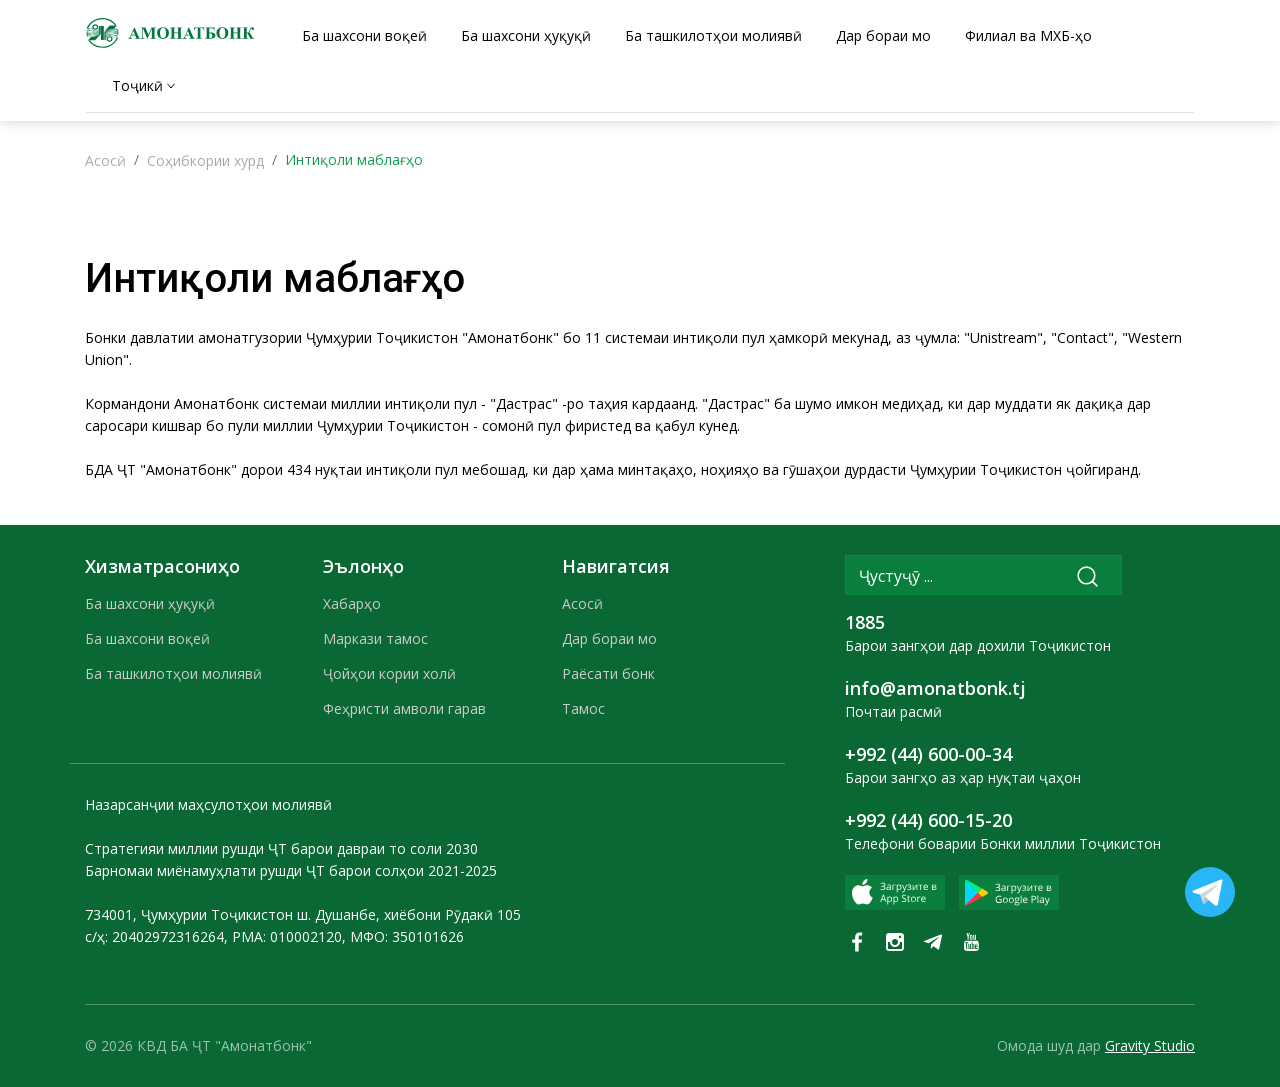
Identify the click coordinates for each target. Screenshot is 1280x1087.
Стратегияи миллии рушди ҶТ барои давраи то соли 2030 (281, 848)
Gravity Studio (1150, 1045)
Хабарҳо (352, 603)
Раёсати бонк (608, 673)
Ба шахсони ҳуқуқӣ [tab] (526, 35)
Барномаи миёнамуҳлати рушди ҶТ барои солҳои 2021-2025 (291, 870)
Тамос (583, 708)
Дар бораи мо (609, 638)
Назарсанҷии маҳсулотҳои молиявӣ (208, 804)
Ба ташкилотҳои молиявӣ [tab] (713, 35)
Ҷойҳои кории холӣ (389, 673)
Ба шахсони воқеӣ (147, 638)
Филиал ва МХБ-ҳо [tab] (1028, 35)
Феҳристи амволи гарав (404, 708)
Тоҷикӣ (137, 85)
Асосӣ (105, 160)
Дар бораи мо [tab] (883, 35)
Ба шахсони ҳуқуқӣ (150, 603)
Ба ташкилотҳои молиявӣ (173, 673)
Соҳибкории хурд (205, 160)
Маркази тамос (375, 638)
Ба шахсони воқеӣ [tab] (364, 35)
